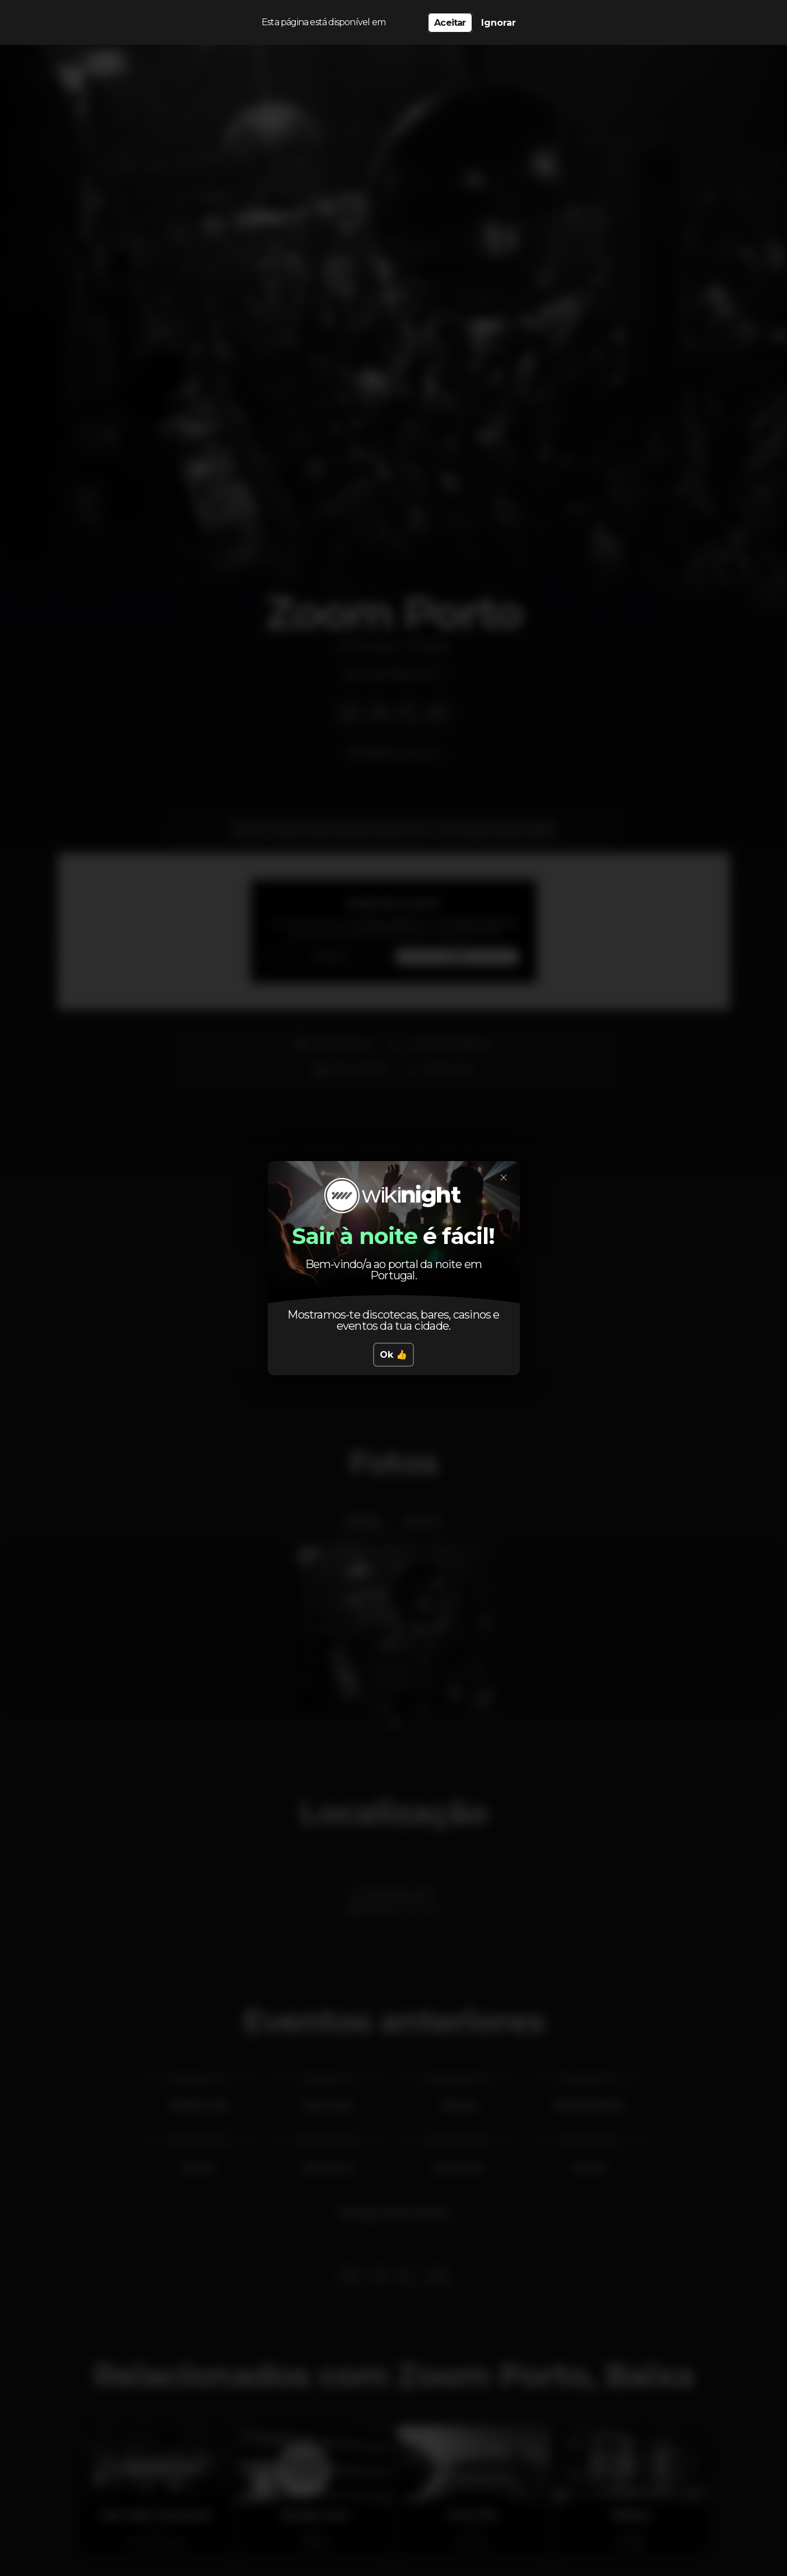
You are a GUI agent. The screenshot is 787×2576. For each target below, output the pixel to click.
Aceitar (449, 22)
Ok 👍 (393, 1354)
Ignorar (498, 22)
